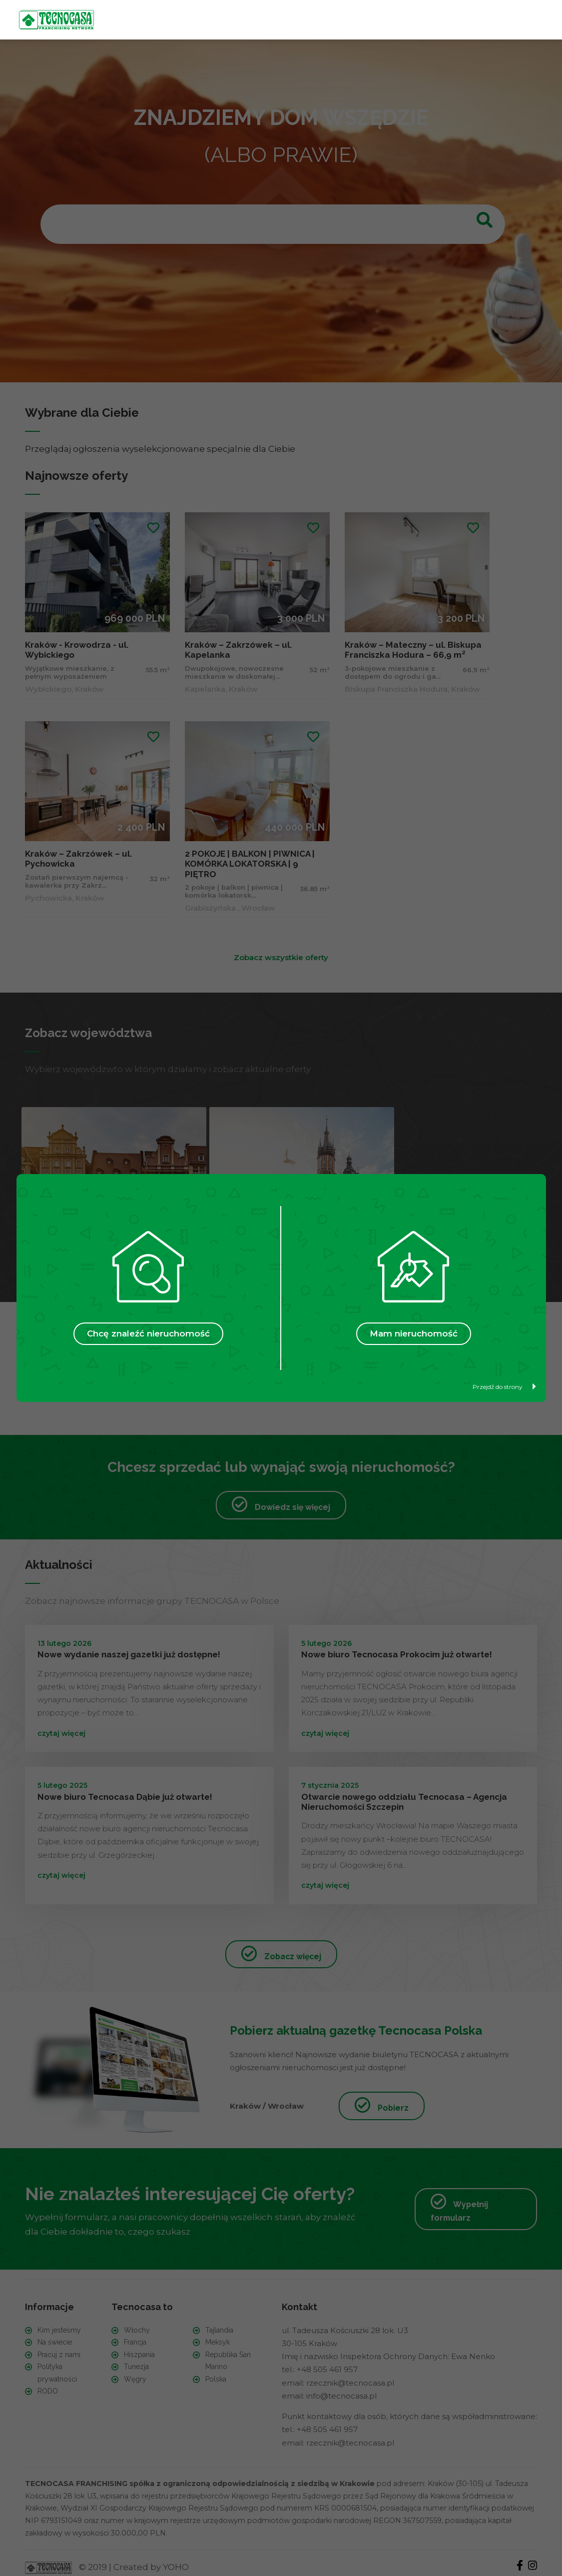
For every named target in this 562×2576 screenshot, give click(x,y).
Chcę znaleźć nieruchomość (148, 1333)
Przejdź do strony (504, 1386)
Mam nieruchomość (414, 1333)
